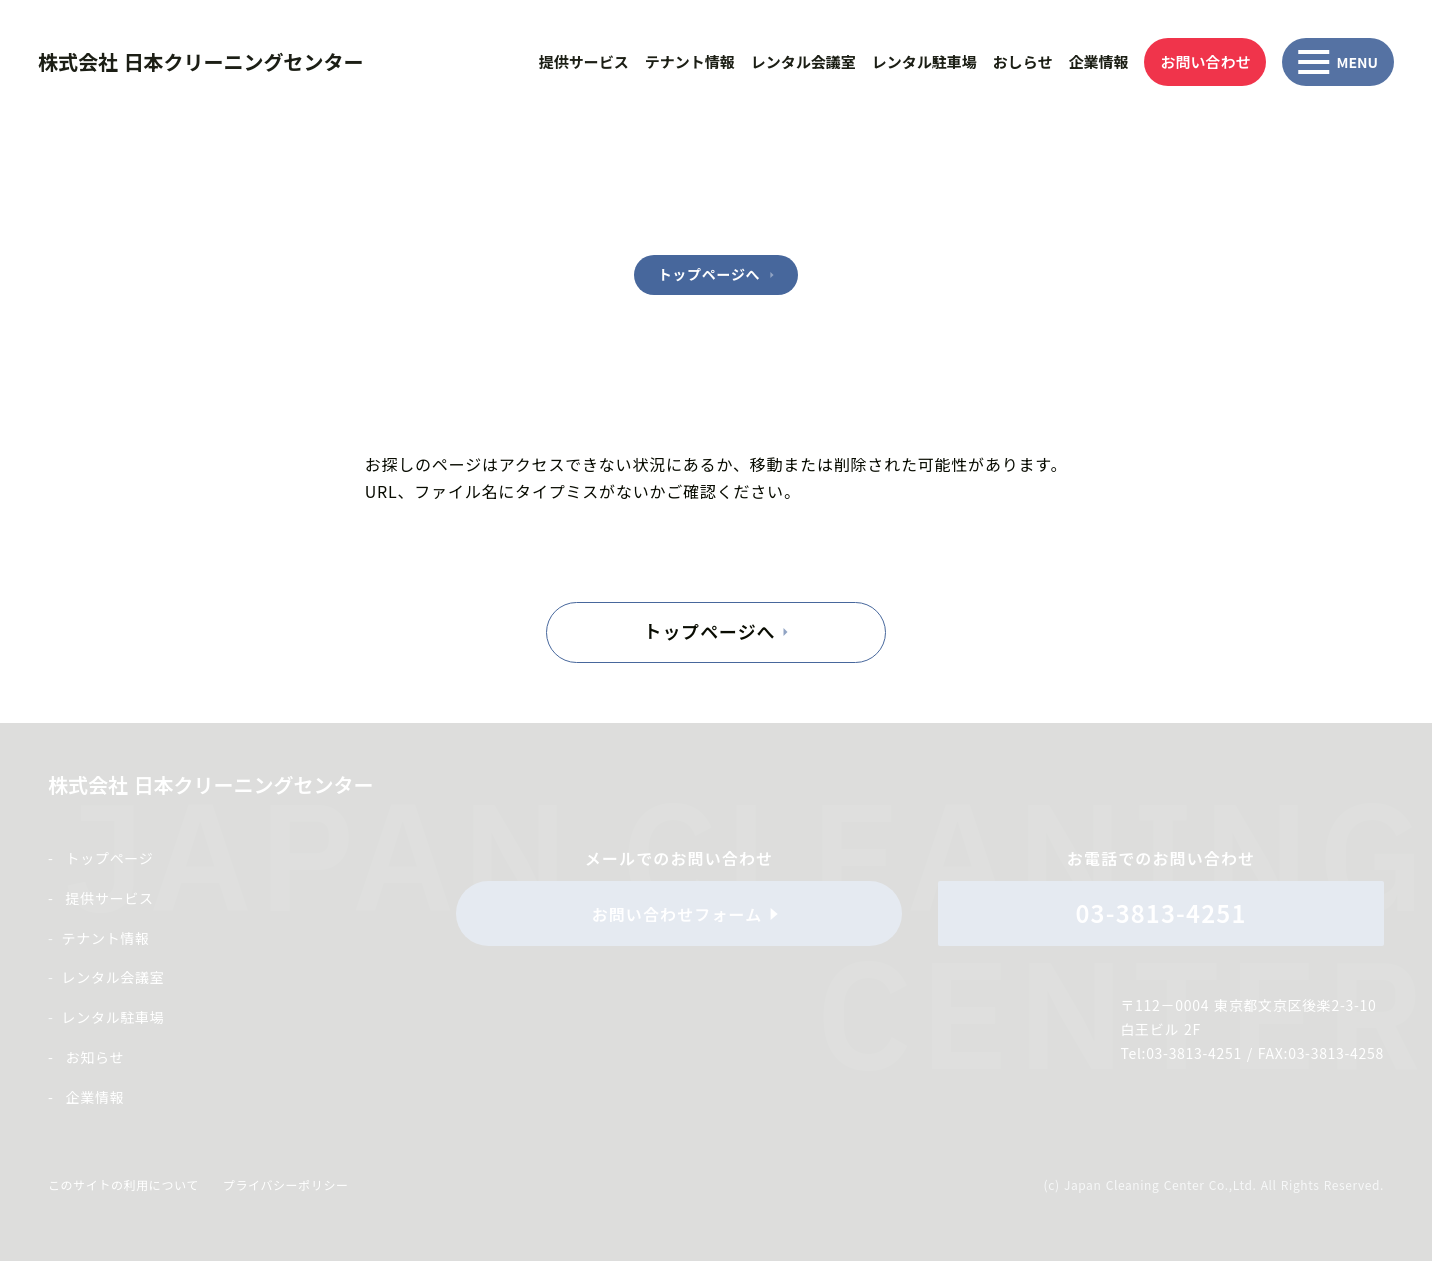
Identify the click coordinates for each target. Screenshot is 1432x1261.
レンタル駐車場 (924, 61)
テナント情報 (690, 61)
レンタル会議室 (803, 61)
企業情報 (1098, 61)
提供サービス (584, 61)
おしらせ (1023, 61)
